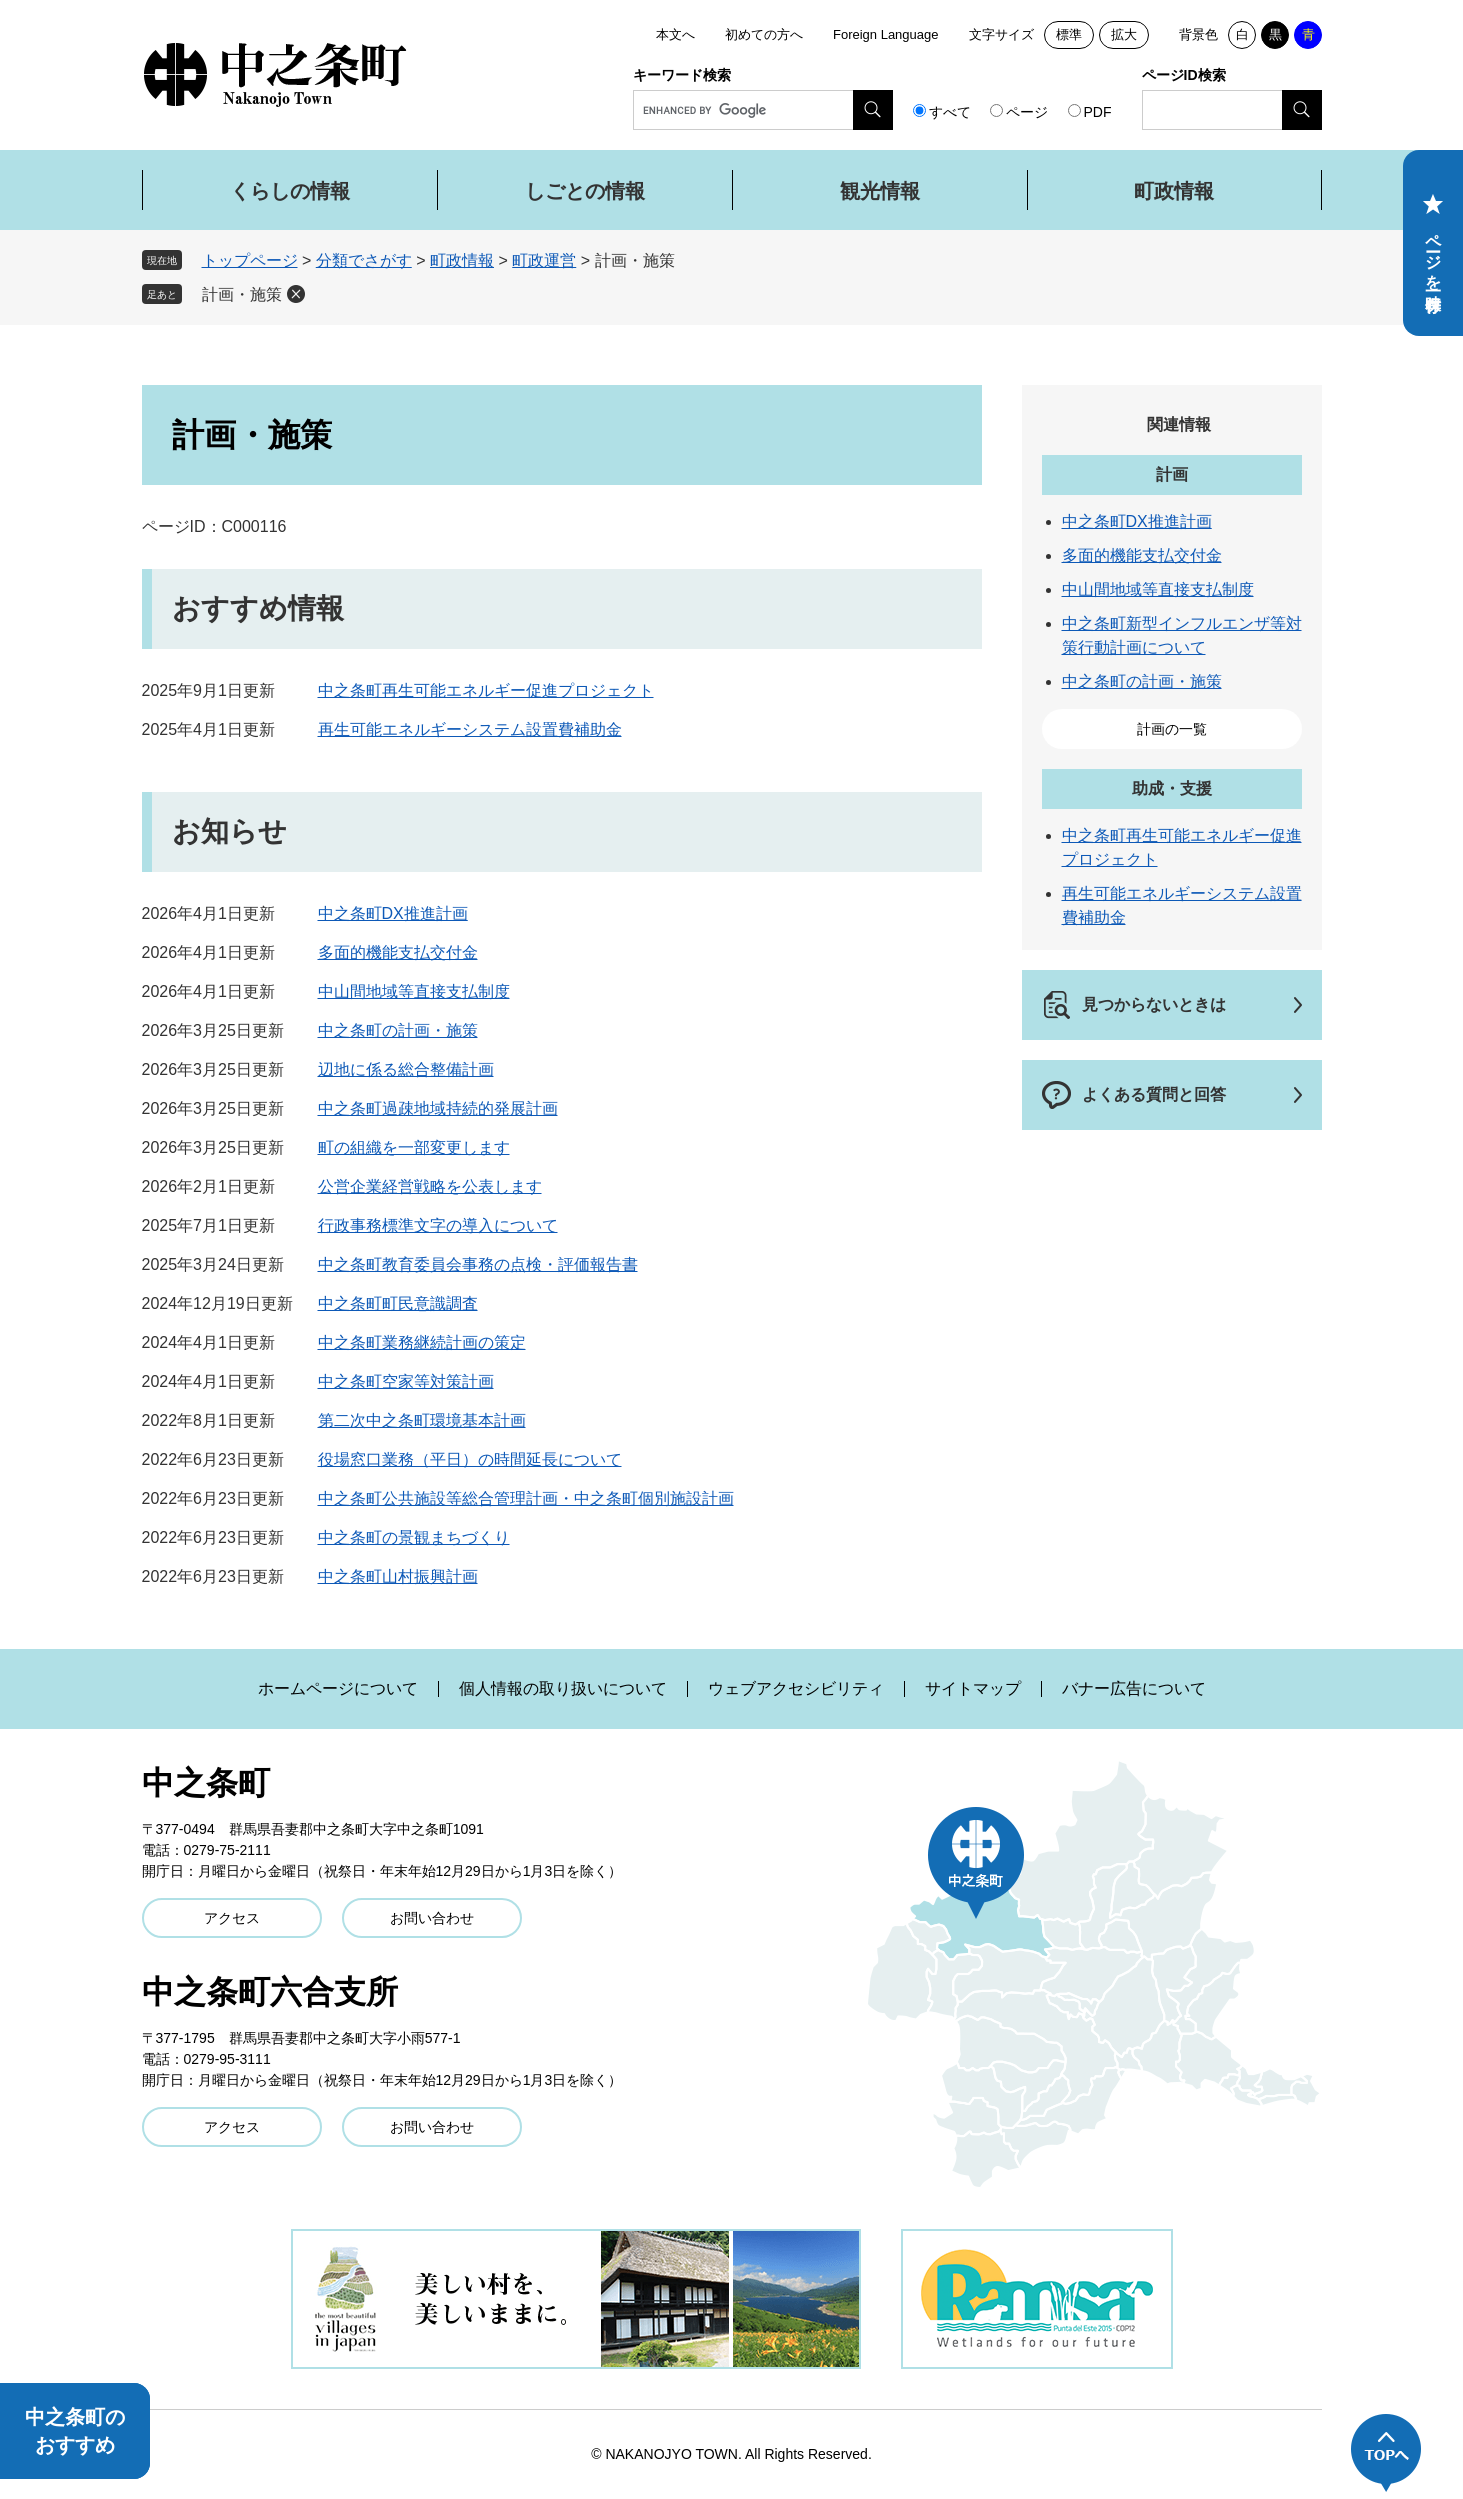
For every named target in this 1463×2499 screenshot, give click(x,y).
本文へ (675, 34)
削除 (296, 294)
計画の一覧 (1172, 729)
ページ (1027, 112)
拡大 (1124, 34)
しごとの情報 (585, 191)
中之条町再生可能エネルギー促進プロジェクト (486, 690)
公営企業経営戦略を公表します (430, 1186)
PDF (1098, 112)
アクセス (232, 1918)
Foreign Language (886, 34)
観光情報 (880, 191)
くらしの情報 (290, 191)
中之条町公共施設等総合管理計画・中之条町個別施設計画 (526, 1498)
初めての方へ (764, 34)
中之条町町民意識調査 (398, 1303)
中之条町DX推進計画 (393, 913)
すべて (950, 112)
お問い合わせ (432, 1918)
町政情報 (1174, 191)
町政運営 (544, 260)
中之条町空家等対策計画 (406, 1381)
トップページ (250, 260)
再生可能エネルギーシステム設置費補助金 (470, 729)
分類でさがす (364, 260)
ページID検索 (1184, 75)
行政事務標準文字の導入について (438, 1225)
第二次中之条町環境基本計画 (422, 1420)
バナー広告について (1134, 1689)
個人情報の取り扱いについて (563, 1689)
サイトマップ (973, 1689)
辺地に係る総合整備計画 (406, 1069)
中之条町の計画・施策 (398, 1030)
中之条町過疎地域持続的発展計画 (438, 1108)
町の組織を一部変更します (414, 1147)
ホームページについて (338, 1689)
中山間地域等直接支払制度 (414, 991)
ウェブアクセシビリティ (796, 1689)
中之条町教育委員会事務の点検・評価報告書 (478, 1264)
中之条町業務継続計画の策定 (422, 1342)
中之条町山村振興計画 (398, 1576)
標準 (1069, 34)
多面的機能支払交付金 (398, 952)
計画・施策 (242, 294)
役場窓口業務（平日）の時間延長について (470, 1459)
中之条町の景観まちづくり (414, 1537)
